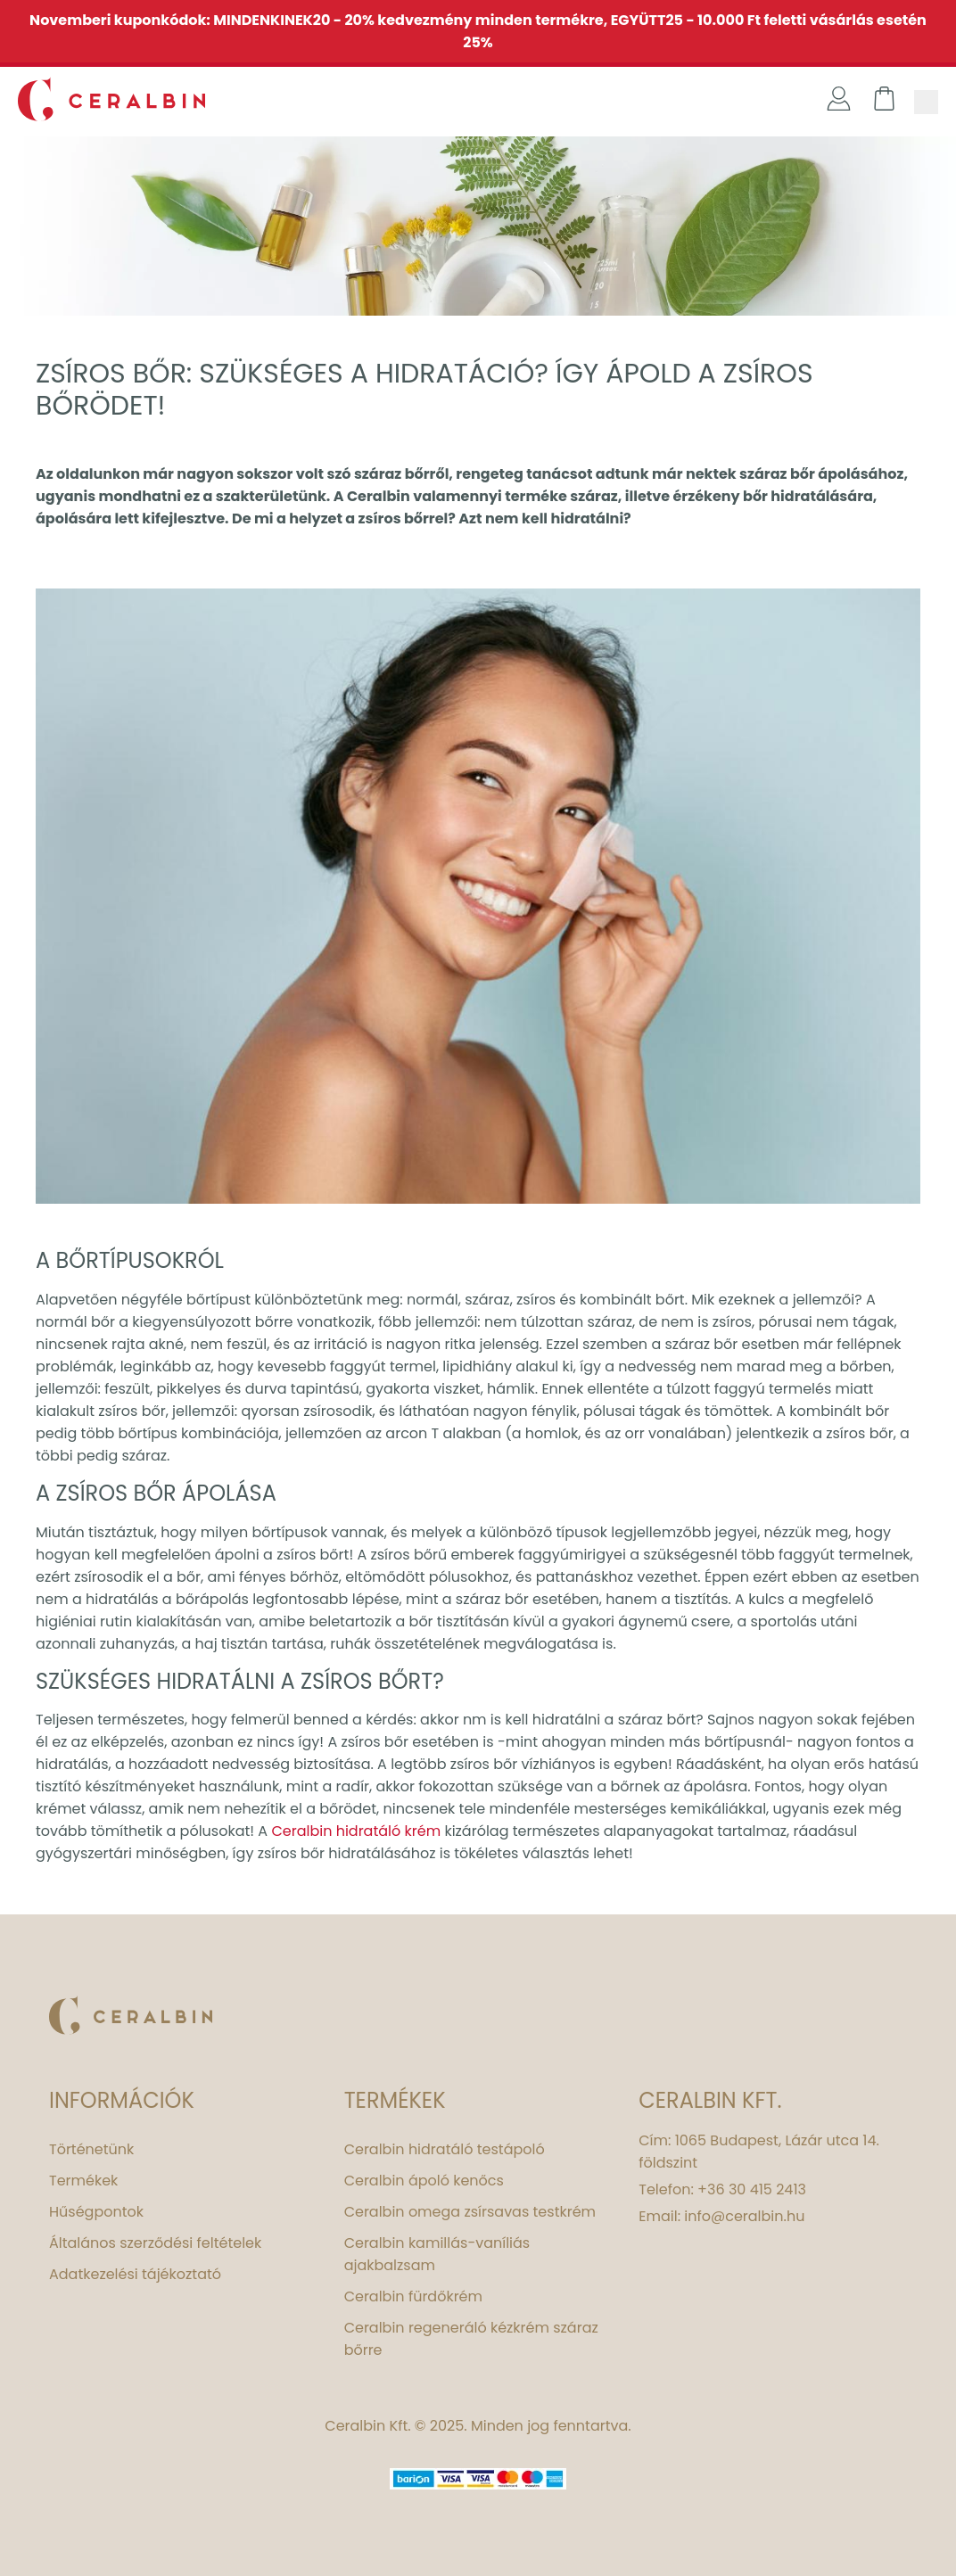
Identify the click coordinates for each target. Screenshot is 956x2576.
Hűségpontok (96, 2212)
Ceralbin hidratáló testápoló (444, 2149)
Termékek (83, 2180)
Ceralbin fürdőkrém (413, 2296)
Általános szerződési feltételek (155, 2243)
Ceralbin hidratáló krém (356, 1831)
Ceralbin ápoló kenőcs (424, 2180)
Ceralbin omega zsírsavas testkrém (470, 2212)
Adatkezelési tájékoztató (135, 2274)
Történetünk (91, 2149)
